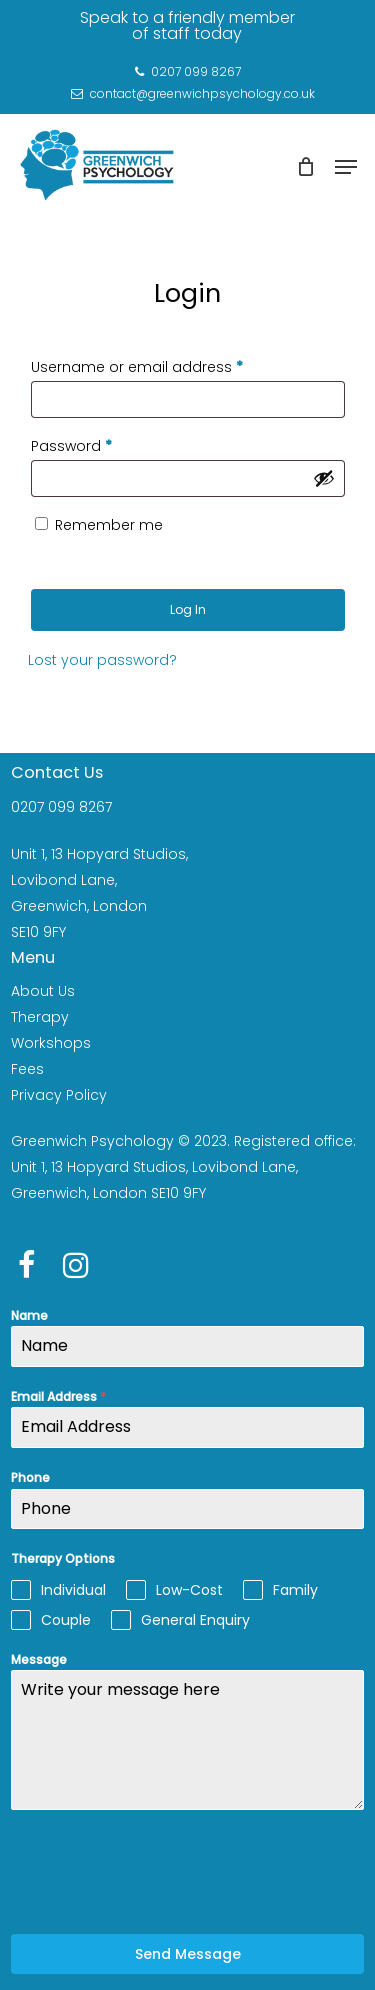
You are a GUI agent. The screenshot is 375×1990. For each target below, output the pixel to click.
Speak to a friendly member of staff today (187, 25)
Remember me (109, 525)
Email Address (58, 1396)
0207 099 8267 (61, 807)
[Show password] (324, 478)
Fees (27, 1069)
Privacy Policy (59, 1095)
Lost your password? (102, 660)
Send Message (188, 1954)
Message (39, 1659)
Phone (30, 1477)
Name (29, 1315)
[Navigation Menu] (346, 167)
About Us (43, 991)
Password (71, 446)
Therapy (40, 1017)
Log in (188, 609)
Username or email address (137, 367)
